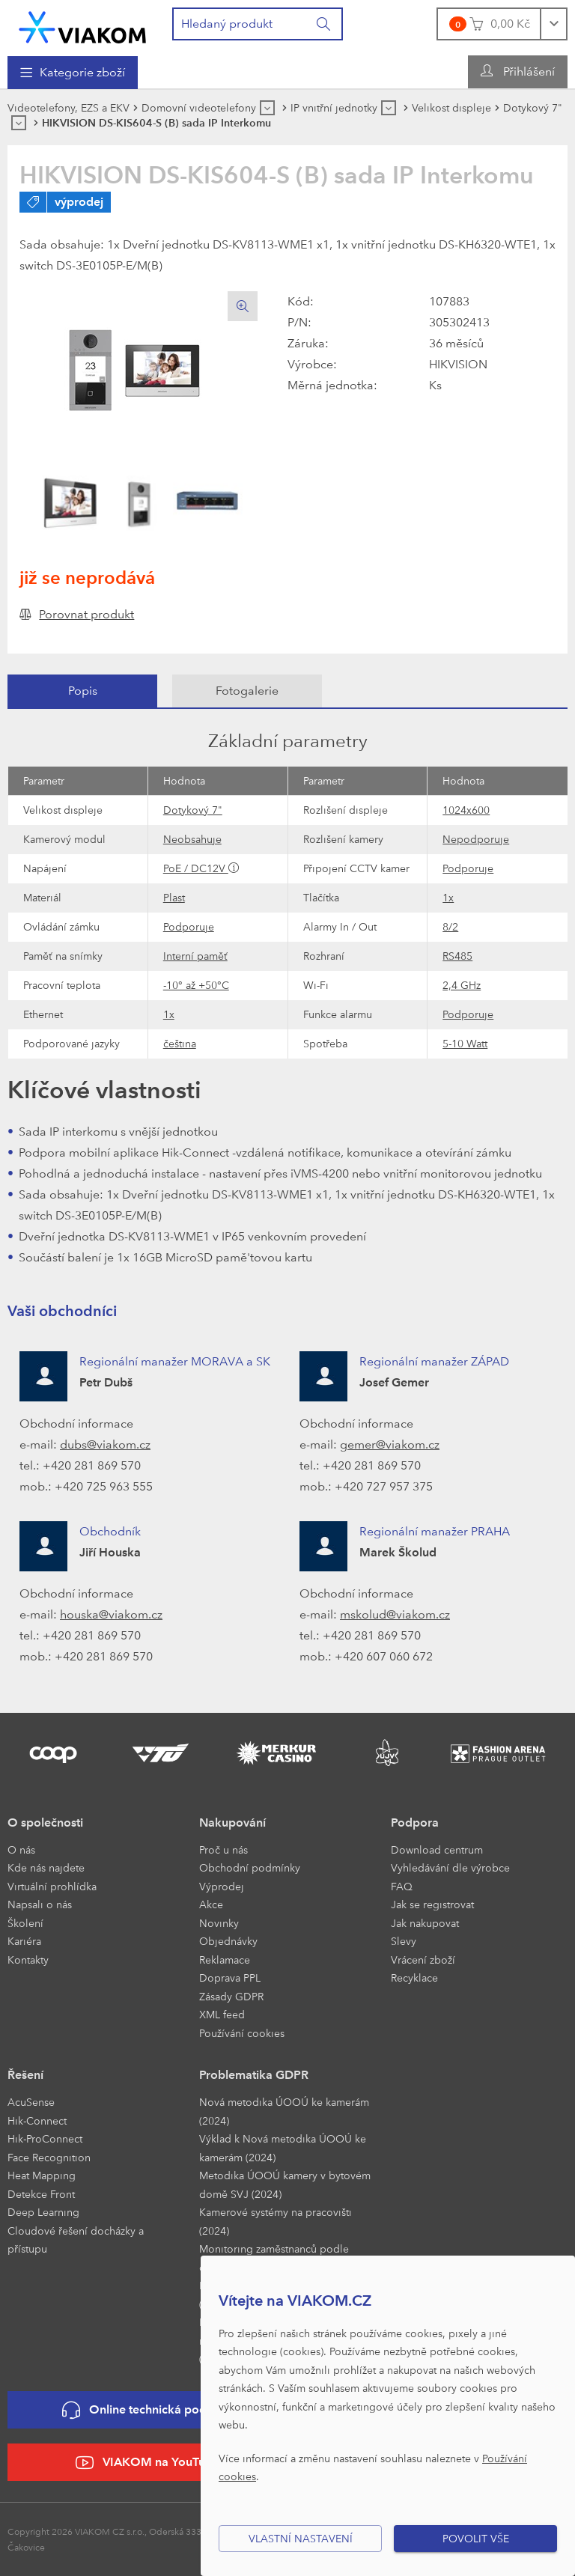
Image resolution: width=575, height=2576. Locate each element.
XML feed (222, 2014)
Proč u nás (223, 1849)
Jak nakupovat (425, 1922)
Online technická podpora (147, 2410)
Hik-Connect (37, 2120)
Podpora (415, 1822)
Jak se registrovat (432, 1904)
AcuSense (31, 2101)
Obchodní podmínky (249, 1867)
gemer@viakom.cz (389, 1444)
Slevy (403, 1940)
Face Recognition (49, 2157)
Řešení (25, 2075)
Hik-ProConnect (44, 2138)
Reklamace (224, 1959)
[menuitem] (72, 72)
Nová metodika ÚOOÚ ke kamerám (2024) (284, 2111)
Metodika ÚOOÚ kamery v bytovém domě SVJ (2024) (285, 2184)
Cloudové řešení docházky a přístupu (75, 2240)
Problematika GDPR (253, 2075)
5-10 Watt (464, 1043)
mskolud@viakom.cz (395, 1614)
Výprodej (221, 1886)
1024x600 (466, 809)
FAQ (402, 1886)
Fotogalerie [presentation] (247, 690)
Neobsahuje (192, 838)
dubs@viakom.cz (105, 1444)
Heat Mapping (41, 2175)
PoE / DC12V (195, 868)
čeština (179, 1043)
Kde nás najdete (46, 1867)
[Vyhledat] (324, 23)
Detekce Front (41, 2193)
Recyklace (414, 1977)
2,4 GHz (461, 984)
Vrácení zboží (423, 1959)
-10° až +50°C (196, 984)
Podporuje (467, 868)
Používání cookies (242, 2033)
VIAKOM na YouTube (147, 2462)
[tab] (82, 691)
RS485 (457, 955)
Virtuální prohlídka (52, 1886)
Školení (25, 1922)
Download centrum (437, 1849)
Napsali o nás (39, 1904)
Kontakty (28, 1959)
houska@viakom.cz (111, 1614)
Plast (174, 897)
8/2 (450, 926)
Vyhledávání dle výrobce (450, 1867)
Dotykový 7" (192, 809)
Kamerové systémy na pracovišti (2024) (275, 2221)
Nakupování (232, 1822)
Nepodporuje (475, 838)
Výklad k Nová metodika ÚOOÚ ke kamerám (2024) (282, 2148)
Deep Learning (43, 2211)
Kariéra (24, 1940)
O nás (21, 1849)
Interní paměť (195, 955)
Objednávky (228, 1940)
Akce (211, 1904)
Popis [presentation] (82, 690)
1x (448, 897)
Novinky (219, 1922)
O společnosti (45, 1822)
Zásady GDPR (231, 1996)
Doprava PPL (230, 1977)
